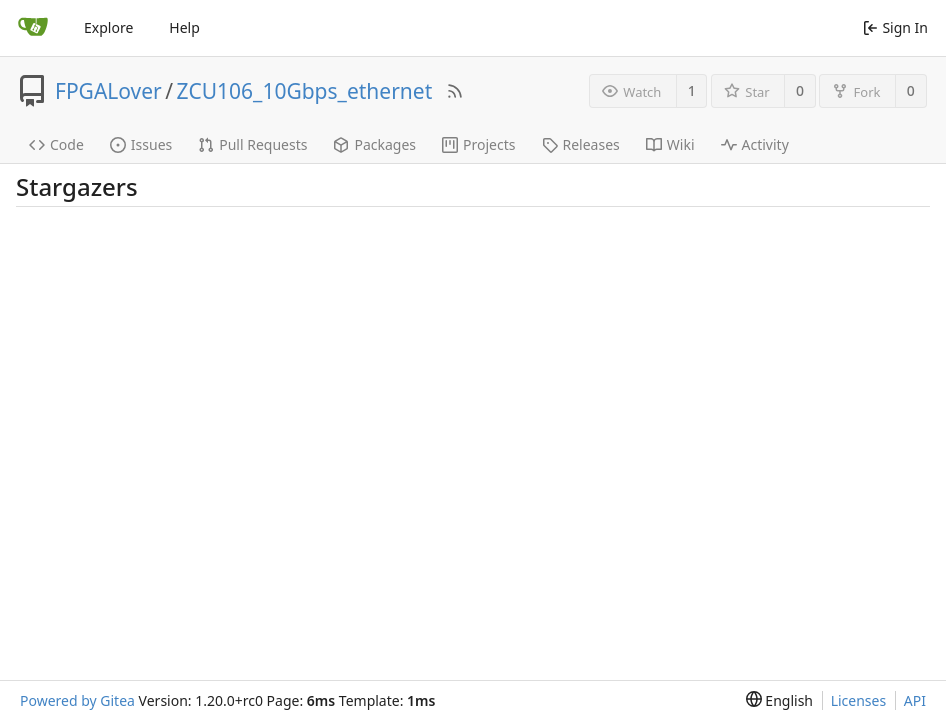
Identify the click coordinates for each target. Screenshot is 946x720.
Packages (374, 144)
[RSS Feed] (455, 91)
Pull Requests (252, 144)
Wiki (670, 144)
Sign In (895, 27)
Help (184, 27)
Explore (108, 27)
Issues (141, 144)
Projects (478, 144)
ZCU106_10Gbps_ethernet (305, 91)
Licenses (859, 700)
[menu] (779, 700)
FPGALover (108, 91)
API (915, 700)
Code (56, 144)
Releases (581, 144)
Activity (755, 144)
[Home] (33, 28)
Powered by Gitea (77, 700)
